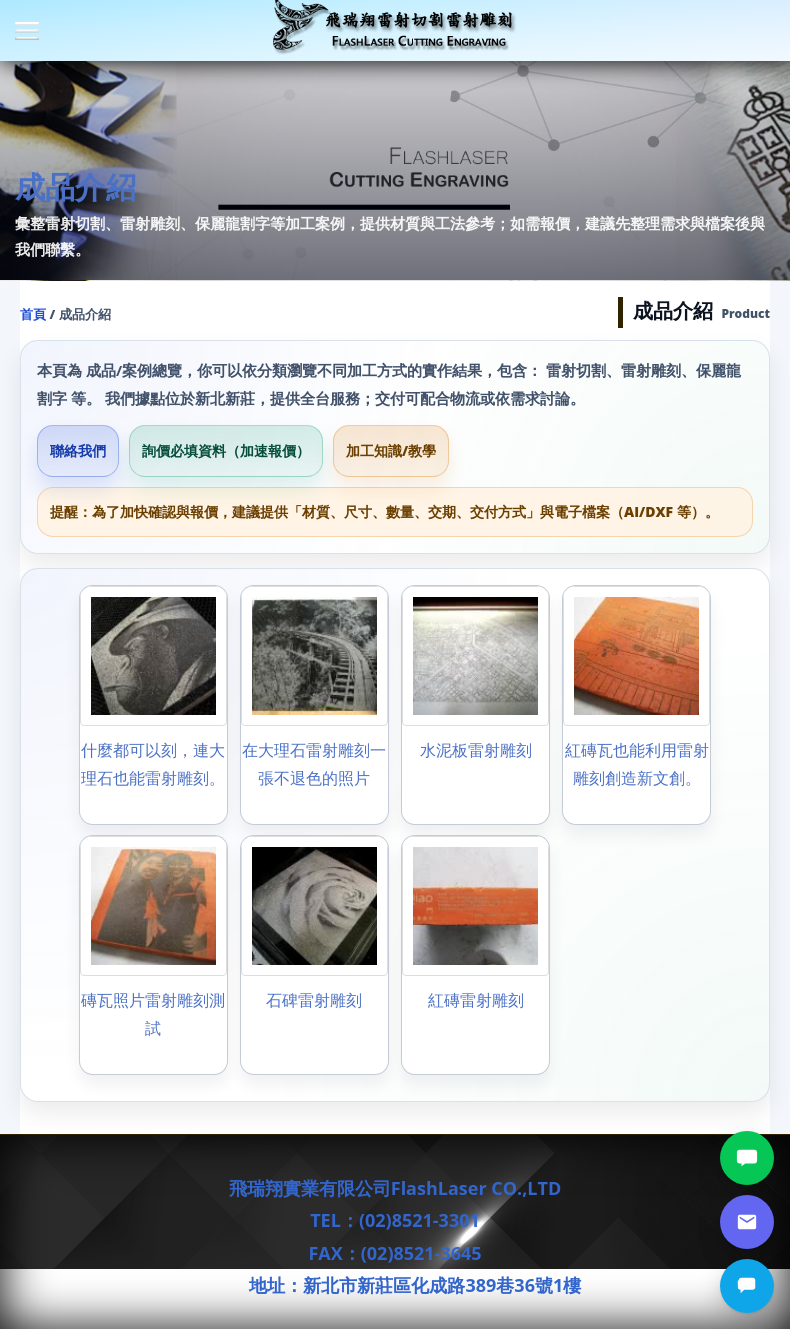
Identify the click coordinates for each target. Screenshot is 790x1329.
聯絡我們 (78, 450)
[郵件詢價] (747, 1222)
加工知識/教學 (391, 450)
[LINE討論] (747, 1158)
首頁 (33, 314)
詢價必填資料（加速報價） (226, 450)
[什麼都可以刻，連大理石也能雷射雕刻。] (153, 705)
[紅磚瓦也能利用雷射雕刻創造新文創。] (636, 705)
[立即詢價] (747, 1286)
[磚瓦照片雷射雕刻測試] (153, 955)
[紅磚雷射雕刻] (475, 955)
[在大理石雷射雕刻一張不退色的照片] (314, 705)
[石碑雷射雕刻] (314, 955)
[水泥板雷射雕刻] (475, 705)
